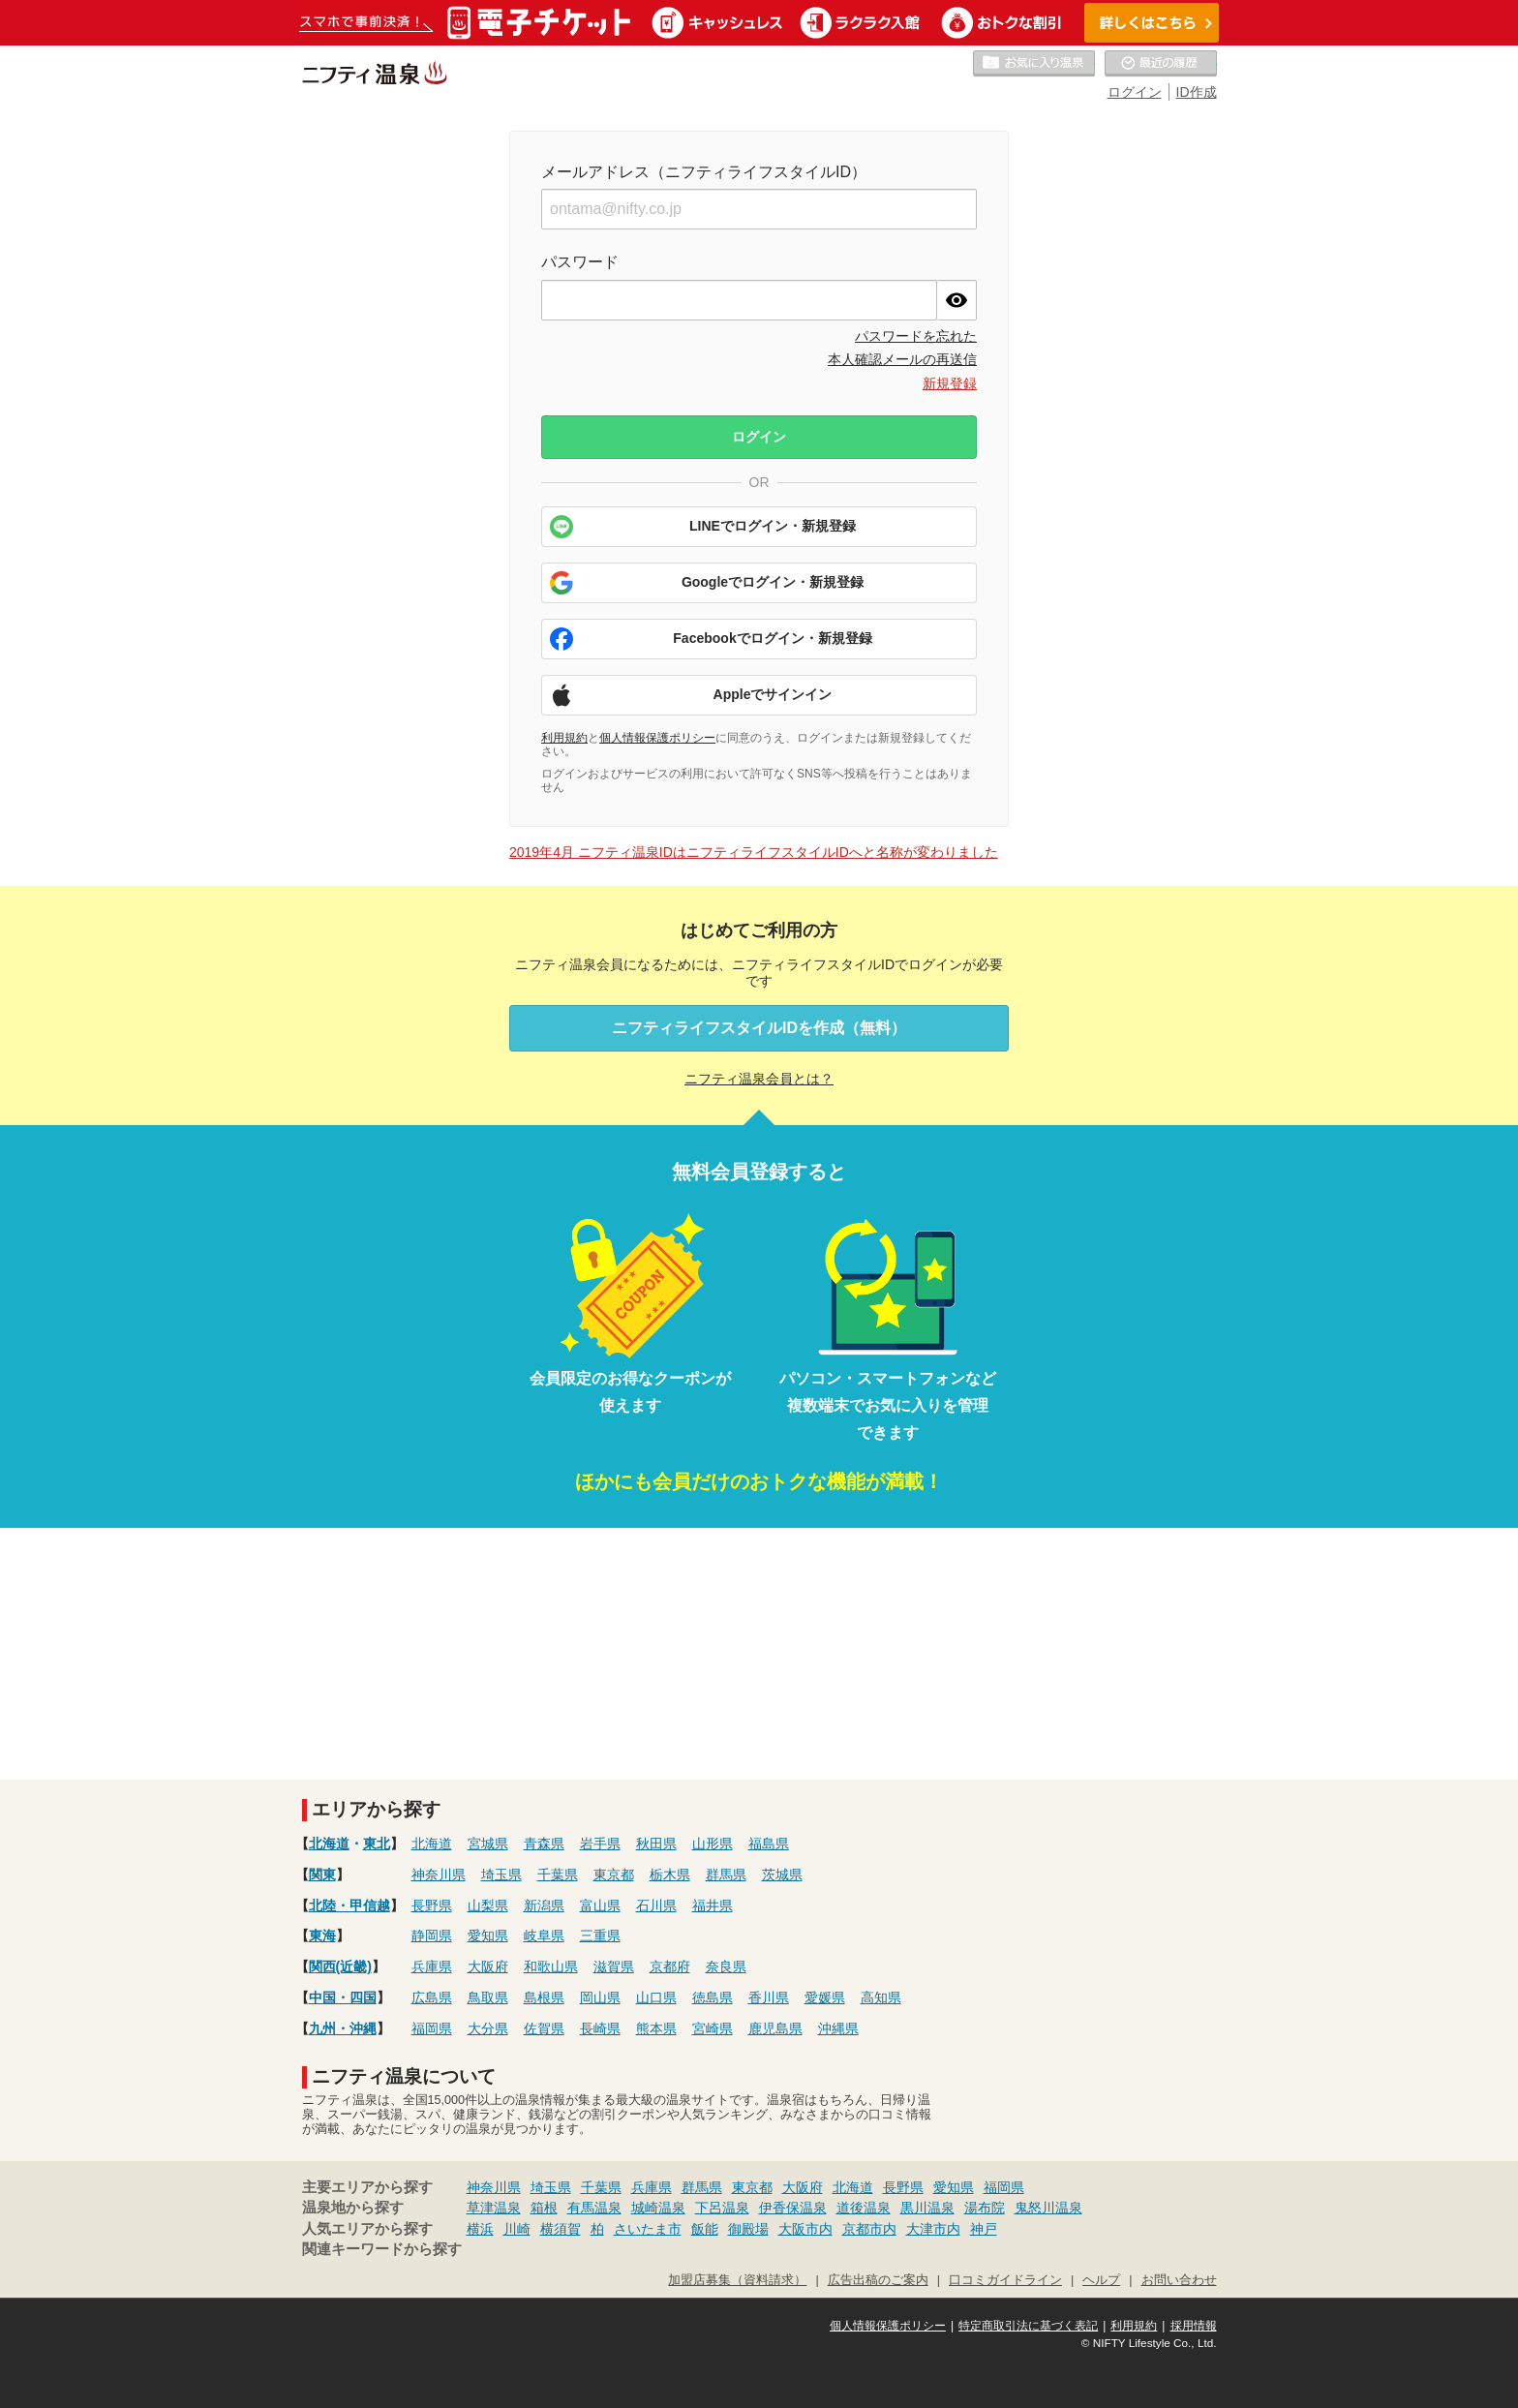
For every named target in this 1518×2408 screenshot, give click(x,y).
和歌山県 (551, 1966)
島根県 (544, 1997)
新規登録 (950, 383)
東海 (322, 1935)
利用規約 (564, 738)
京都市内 (869, 2229)
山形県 (712, 1843)
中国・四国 (343, 1997)
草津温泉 (494, 2207)
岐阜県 (544, 1935)
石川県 (656, 1905)
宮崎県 (712, 2028)
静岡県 (431, 1935)
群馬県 (726, 1874)
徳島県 (712, 1997)
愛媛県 (825, 1997)
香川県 (768, 1997)
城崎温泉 (658, 2207)
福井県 (712, 1905)
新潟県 (544, 1905)
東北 (376, 1843)
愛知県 (488, 1935)
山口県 (656, 1997)
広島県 (431, 1997)
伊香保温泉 (793, 2207)
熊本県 (656, 2028)
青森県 (544, 1843)
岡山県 (600, 1997)
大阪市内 (805, 2229)
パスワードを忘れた (916, 336)
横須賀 (560, 2229)
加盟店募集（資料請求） (737, 2280)
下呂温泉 (722, 2207)
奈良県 (726, 1966)
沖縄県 (838, 2028)
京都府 (670, 1966)
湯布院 (984, 2207)
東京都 (613, 1874)
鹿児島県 (775, 2028)
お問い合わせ (1179, 2280)
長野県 (431, 1905)
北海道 (329, 1843)
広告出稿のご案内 (878, 2280)
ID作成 (1196, 92)
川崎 (517, 2229)
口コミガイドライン (1005, 2280)
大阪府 (488, 1966)
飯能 (704, 2229)
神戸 (983, 2229)
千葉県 (557, 1874)
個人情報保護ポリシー (657, 738)
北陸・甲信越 (349, 1905)
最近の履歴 (1161, 63)
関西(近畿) (340, 1966)
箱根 (544, 2207)
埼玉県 (501, 1874)
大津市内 (933, 2229)
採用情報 (1193, 2325)
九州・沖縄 (343, 2028)
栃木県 (670, 1874)
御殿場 (748, 2229)
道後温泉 (863, 2207)
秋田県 (656, 1843)
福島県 (768, 1843)
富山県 (600, 1905)
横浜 (480, 2229)
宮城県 (488, 1843)
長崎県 (600, 2028)
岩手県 (600, 1843)
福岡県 (431, 2028)
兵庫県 (431, 1966)
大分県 (488, 2028)
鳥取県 (488, 1997)
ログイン (1135, 92)
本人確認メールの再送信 (902, 359)
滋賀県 (613, 1966)
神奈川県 (438, 1874)
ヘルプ (1101, 2280)
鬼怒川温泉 (1048, 2207)
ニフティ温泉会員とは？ (759, 1078)
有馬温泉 (594, 2207)
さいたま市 (648, 2229)
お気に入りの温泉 (1034, 63)
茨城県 (782, 1874)
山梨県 (488, 1905)
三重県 (600, 1935)
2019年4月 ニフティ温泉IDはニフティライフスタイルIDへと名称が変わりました (753, 852)
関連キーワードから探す (382, 2249)
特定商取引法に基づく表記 (1028, 2325)
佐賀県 (544, 2028)
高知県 (881, 1997)
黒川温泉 (927, 2207)
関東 (322, 1874)
